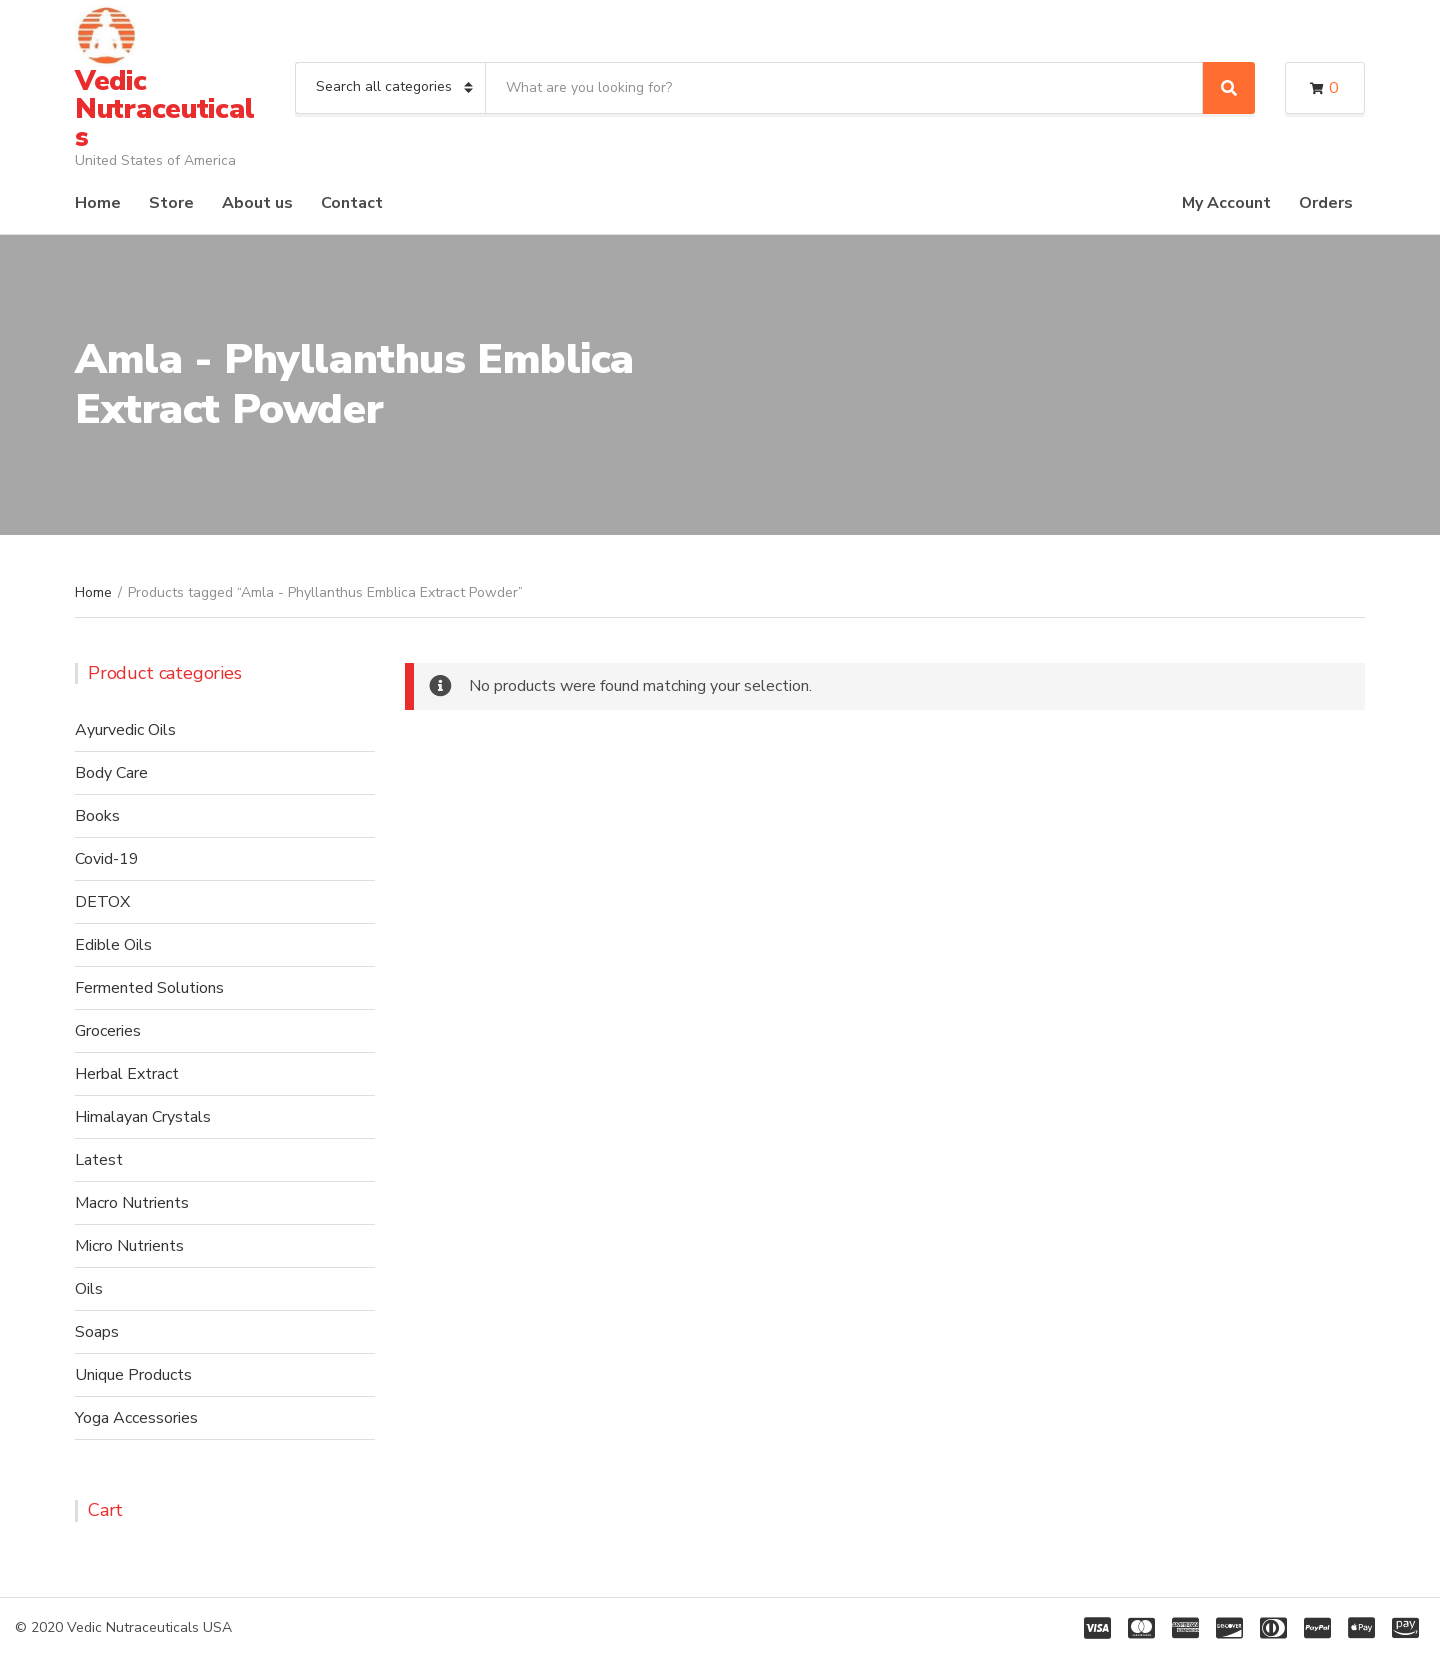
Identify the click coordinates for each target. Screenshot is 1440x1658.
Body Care (111, 773)
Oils (89, 1289)
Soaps (97, 1332)
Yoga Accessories (136, 1418)
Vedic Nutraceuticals (164, 109)
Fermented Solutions (149, 988)
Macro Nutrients (132, 1203)
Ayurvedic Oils (125, 730)
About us (257, 203)
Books (97, 816)
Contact (352, 203)
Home (98, 203)
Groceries (108, 1031)
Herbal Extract (127, 1074)
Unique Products (133, 1375)
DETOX (102, 902)
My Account (1226, 203)
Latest (99, 1160)
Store (171, 203)
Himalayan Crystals (143, 1117)
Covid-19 (107, 859)
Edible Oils (113, 945)
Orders (1326, 203)
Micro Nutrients (129, 1246)
